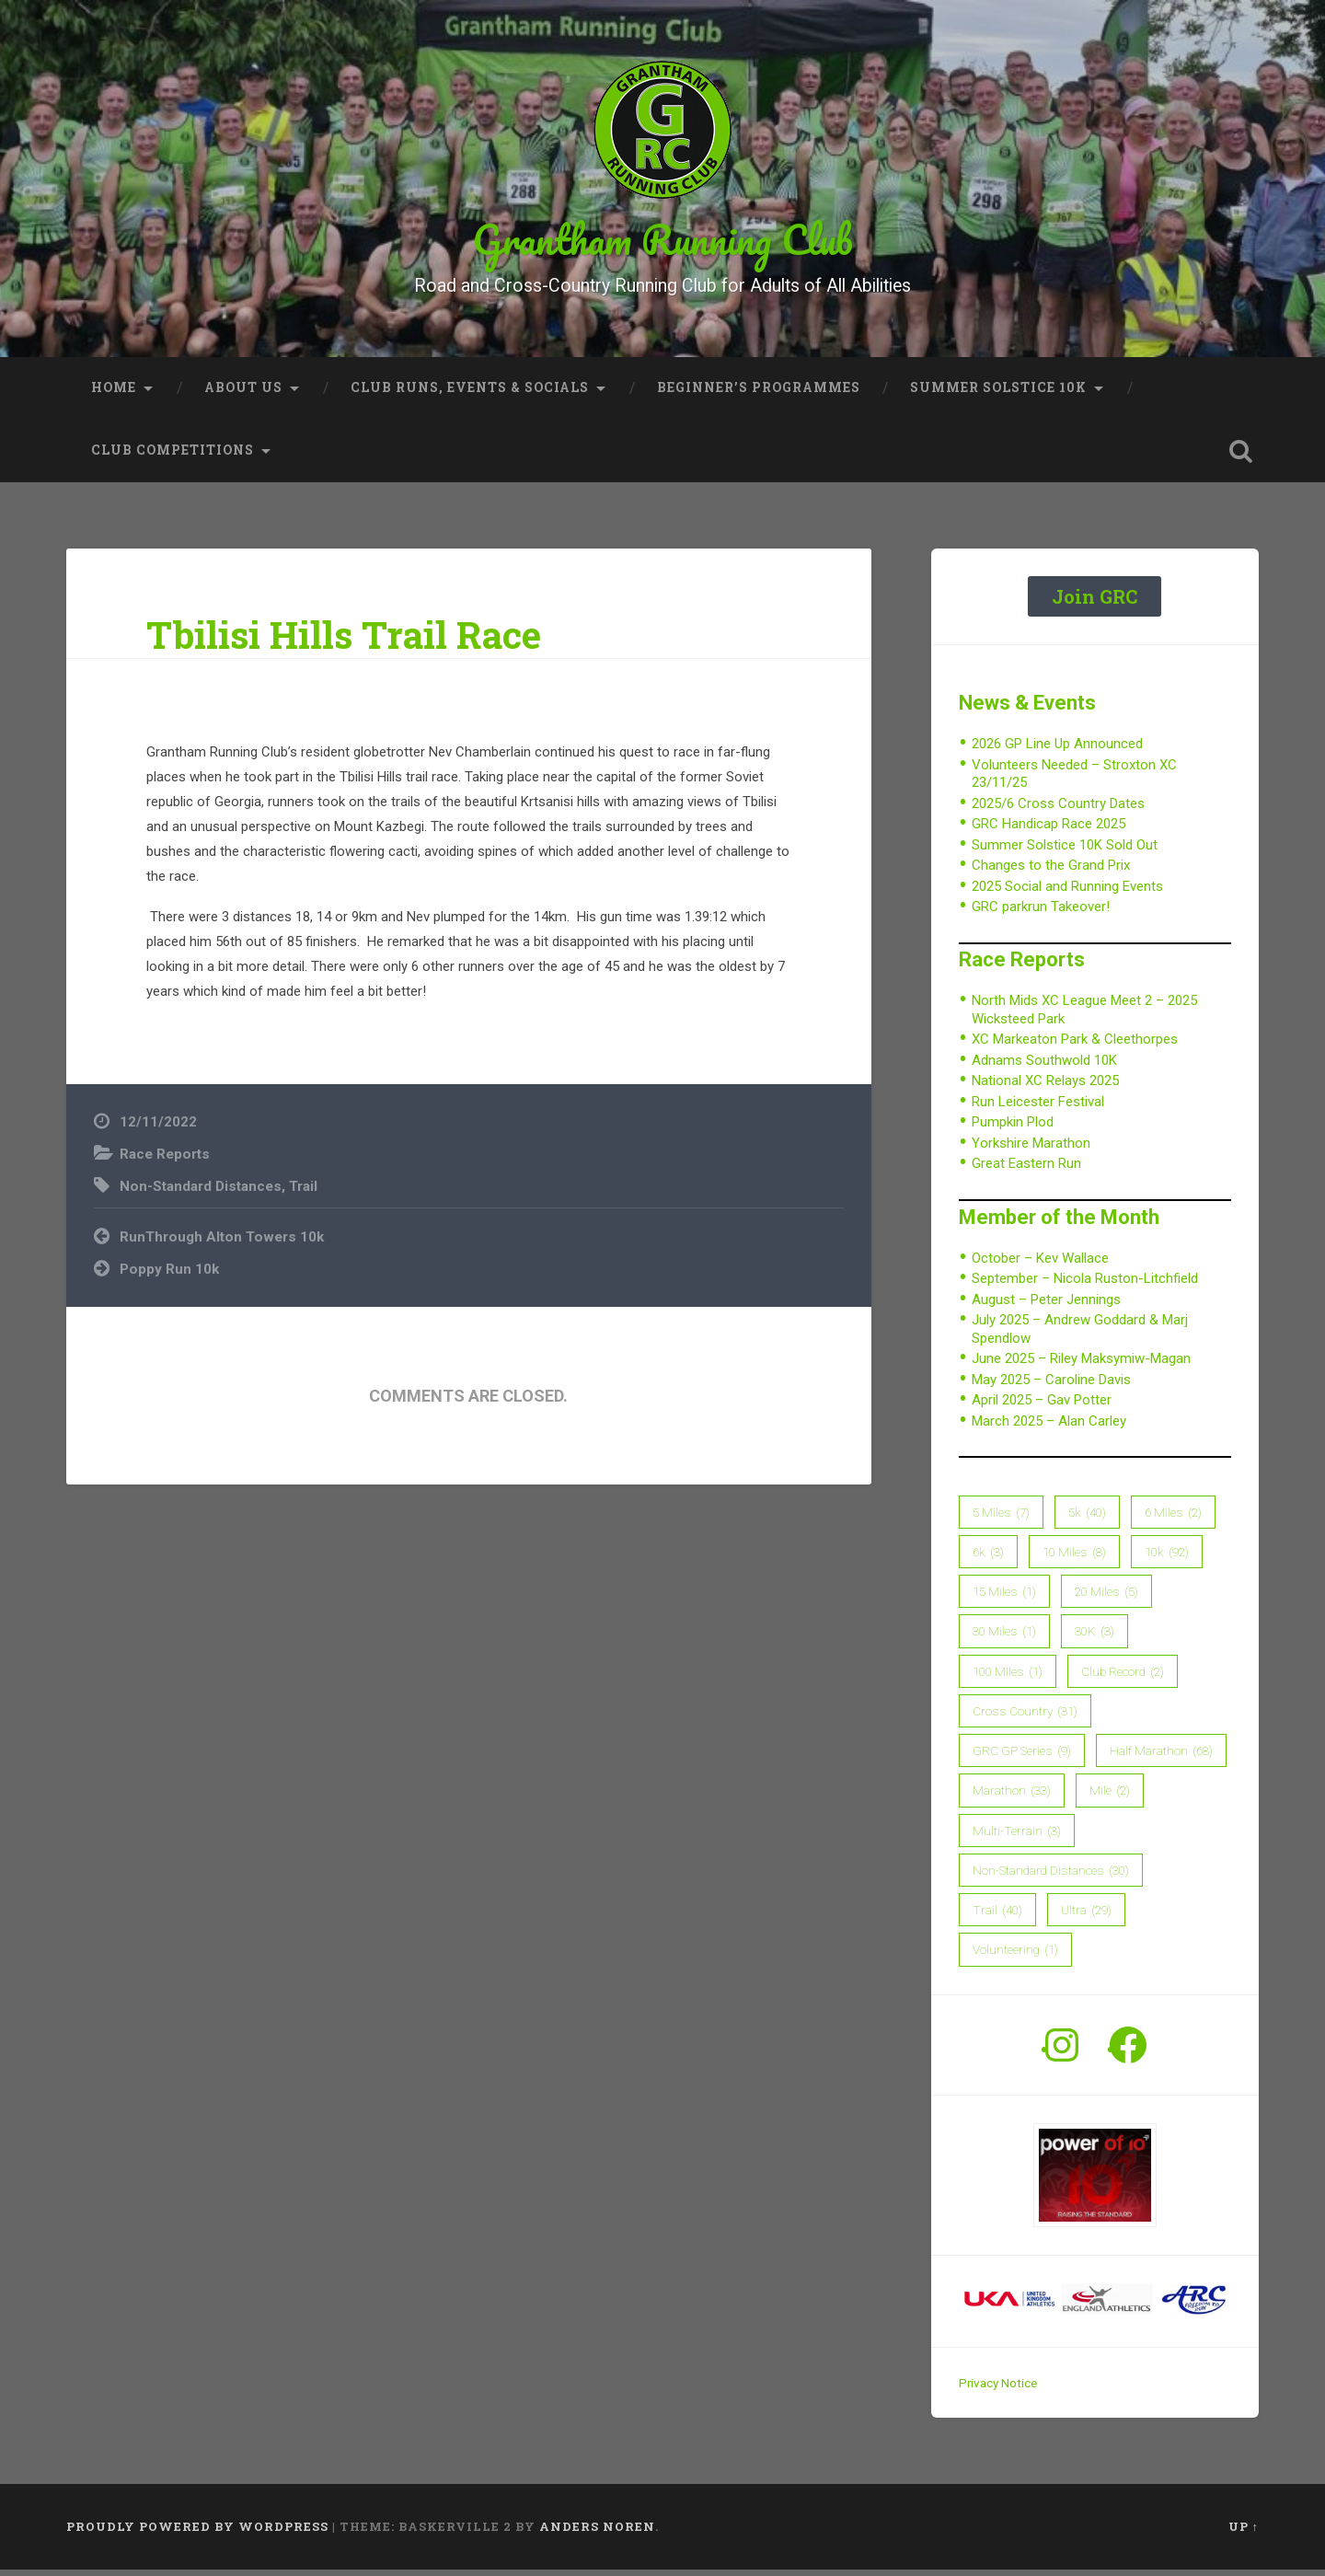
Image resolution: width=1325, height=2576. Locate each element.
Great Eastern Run (1026, 1170)
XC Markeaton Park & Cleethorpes (1075, 1046)
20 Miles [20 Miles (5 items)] (1106, 1598)
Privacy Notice (998, 2390)
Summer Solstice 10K (998, 395)
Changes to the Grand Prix (1051, 872)
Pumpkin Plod (1013, 1129)
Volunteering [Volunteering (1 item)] (1015, 1956)
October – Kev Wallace (1040, 1265)
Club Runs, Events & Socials (470, 395)
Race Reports (165, 1161)
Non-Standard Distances (201, 1192)
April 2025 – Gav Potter (1042, 1407)
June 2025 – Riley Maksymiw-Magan (1081, 1365)
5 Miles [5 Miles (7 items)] (1001, 1519)
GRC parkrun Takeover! (1041, 914)
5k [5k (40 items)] (1087, 1519)
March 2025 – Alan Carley (1049, 1428)
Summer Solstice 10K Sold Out (1065, 852)
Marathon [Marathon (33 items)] (1012, 1797)
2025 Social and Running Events (1067, 893)
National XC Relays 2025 (1045, 1088)
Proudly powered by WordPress (197, 2533)
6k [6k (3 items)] (988, 1559)
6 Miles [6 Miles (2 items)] (1173, 1519)
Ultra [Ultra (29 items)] (1086, 1917)
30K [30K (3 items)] (1094, 1638)
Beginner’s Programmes (758, 395)
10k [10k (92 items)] (1167, 1559)
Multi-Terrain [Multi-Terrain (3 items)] (1017, 1838)
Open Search (1240, 458)
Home (113, 395)
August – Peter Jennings (1046, 1307)
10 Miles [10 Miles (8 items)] (1074, 1559)
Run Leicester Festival (1038, 1109)
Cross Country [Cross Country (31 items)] (1025, 1718)
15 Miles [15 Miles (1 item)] (1004, 1598)
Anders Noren (597, 2533)
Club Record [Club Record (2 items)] (1122, 1678)
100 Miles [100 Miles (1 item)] (1008, 1678)
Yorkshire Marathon (1031, 1150)
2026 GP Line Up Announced (1057, 751)
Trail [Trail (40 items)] (997, 1917)
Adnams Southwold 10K (1044, 1067)
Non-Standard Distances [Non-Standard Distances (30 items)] (1051, 1877)
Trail (303, 1192)
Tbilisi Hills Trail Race (343, 642)
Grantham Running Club (663, 242)
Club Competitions (172, 457)
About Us (243, 395)
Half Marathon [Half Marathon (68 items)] (1161, 1758)
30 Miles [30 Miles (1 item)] (1004, 1638)
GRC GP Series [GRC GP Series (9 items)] (1022, 1758)
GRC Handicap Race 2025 (1048, 831)
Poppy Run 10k (169, 1276)
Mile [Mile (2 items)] (1109, 1797)
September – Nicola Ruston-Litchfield (1085, 1285)
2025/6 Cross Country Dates (1058, 811)
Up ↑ (1243, 2533)
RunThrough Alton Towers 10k (222, 1244)
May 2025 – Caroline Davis (1051, 1387)
